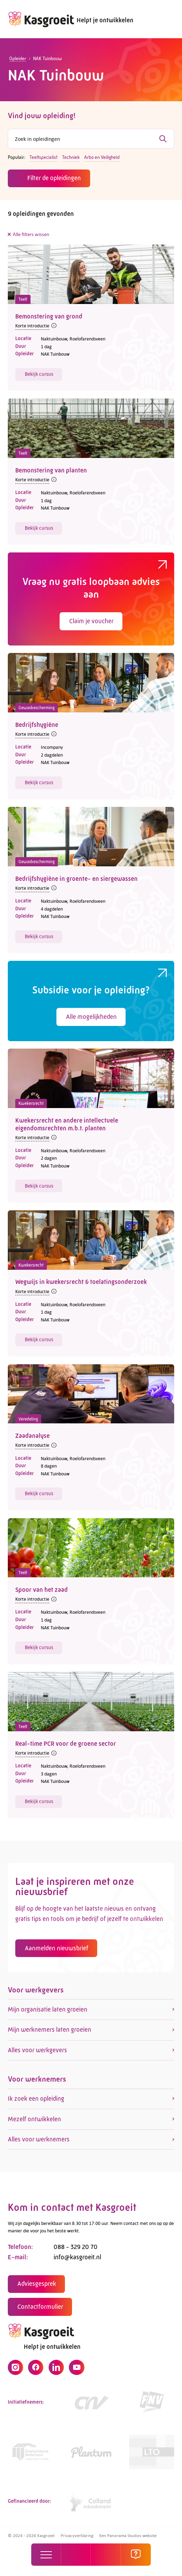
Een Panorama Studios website (127, 2535)
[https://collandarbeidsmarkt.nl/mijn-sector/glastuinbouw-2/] (91, 2505)
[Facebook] (35, 2370)
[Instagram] (15, 2370)
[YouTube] (76, 2370)
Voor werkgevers (36, 1993)
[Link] (30, 2455)
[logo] (41, 19)
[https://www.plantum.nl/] (91, 2455)
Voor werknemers (37, 2082)
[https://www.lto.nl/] (152, 2455)
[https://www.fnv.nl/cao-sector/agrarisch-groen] (152, 2405)
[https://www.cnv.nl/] (91, 2405)
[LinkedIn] (56, 2370)
